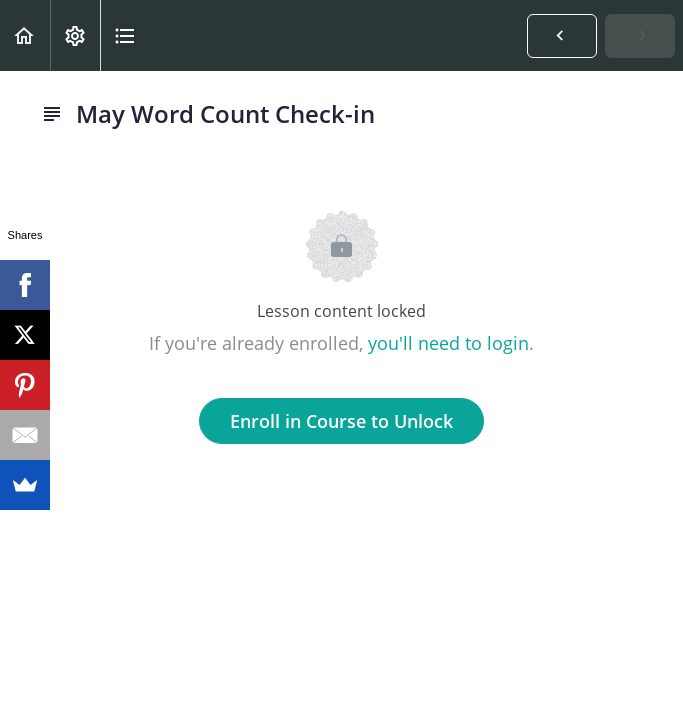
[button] (25, 35)
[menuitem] (75, 35)
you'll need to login (448, 343)
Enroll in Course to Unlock (341, 421)
